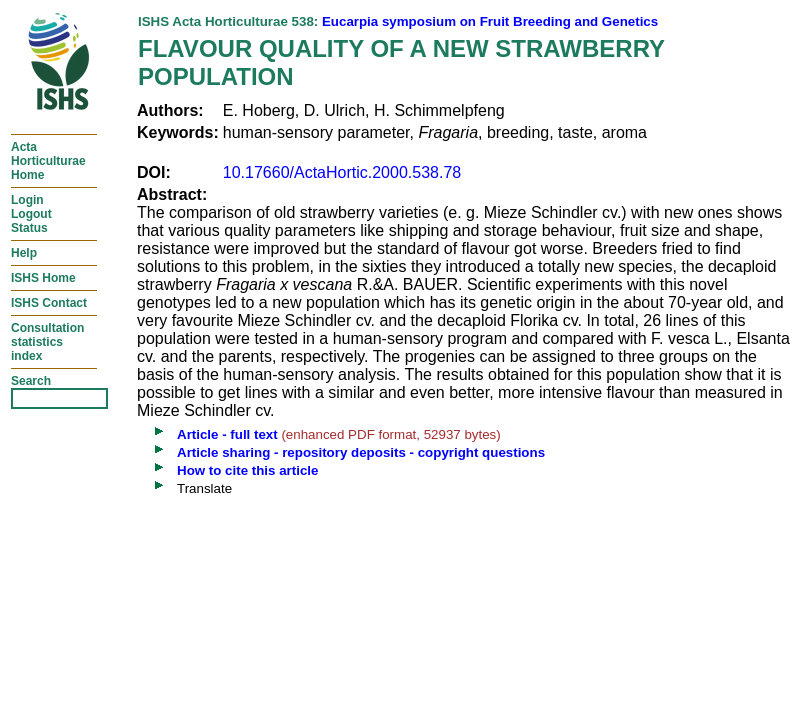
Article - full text (227, 434)
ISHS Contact (49, 303)
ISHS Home (43, 278)
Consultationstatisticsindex (47, 342)
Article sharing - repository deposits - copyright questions (361, 452)
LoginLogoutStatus (31, 214)
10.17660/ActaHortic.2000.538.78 (342, 172)
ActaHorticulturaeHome (48, 161)
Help (24, 253)
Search (31, 381)
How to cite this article (247, 470)
